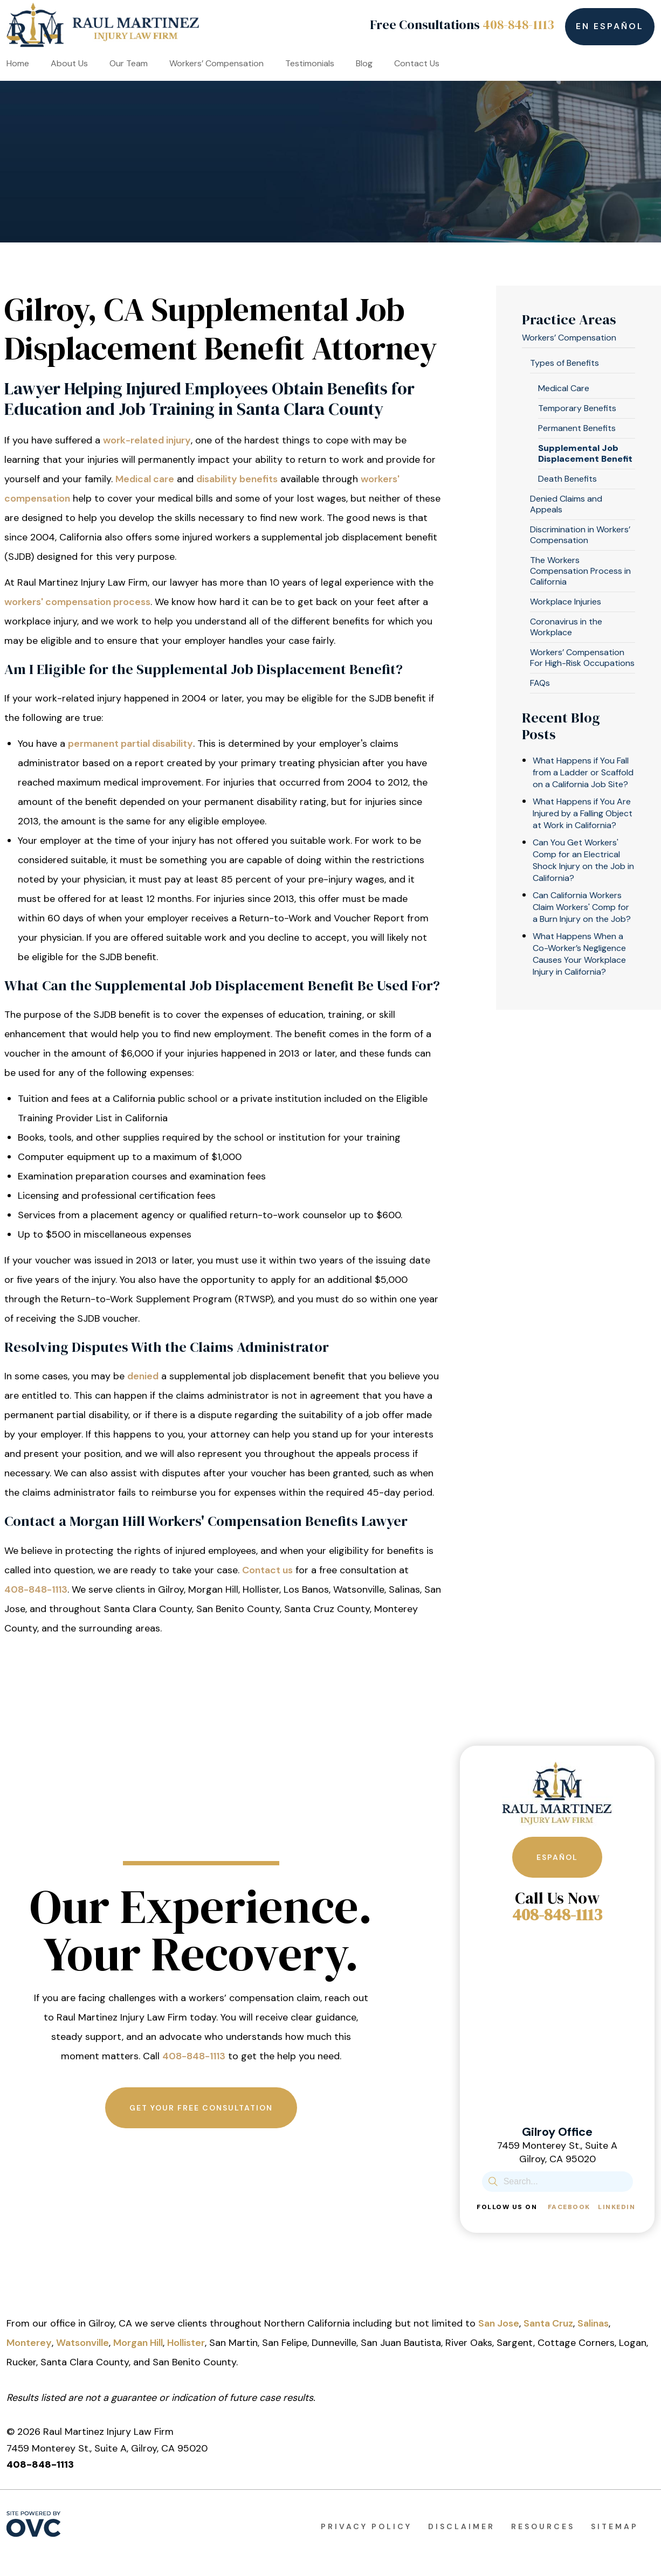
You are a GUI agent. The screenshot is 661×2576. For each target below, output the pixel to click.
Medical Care (563, 388)
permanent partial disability (130, 743)
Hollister (186, 2342)
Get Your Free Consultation (201, 2108)
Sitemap (614, 2526)
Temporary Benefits (577, 408)
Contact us (267, 1570)
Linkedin (616, 2207)
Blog (364, 63)
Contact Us (416, 63)
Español (557, 1857)
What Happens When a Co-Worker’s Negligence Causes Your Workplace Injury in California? (579, 954)
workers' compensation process (77, 601)
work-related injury (147, 440)
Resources (543, 2526)
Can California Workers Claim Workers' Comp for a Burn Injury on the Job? (582, 907)
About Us (69, 63)
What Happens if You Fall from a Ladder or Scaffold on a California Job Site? (583, 772)
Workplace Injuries (565, 601)
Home (17, 63)
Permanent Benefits (577, 428)
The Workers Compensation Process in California (580, 570)
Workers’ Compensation (216, 63)
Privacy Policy (366, 2526)
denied (143, 1376)
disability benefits (237, 479)
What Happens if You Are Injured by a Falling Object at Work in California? (582, 813)
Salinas (593, 2323)
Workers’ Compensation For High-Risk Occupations (582, 658)
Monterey (29, 2342)
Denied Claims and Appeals (566, 504)
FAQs (540, 683)
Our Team (128, 63)
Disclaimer (461, 2526)
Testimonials (309, 63)
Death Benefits (567, 478)
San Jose (498, 2323)
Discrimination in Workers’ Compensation (580, 535)
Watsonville (82, 2342)
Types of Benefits (564, 363)
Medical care (144, 479)
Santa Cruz (548, 2323)
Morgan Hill (138, 2342)
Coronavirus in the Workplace (566, 627)
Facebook (569, 2207)
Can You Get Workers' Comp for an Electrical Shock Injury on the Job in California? (583, 860)
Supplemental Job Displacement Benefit (585, 453)
